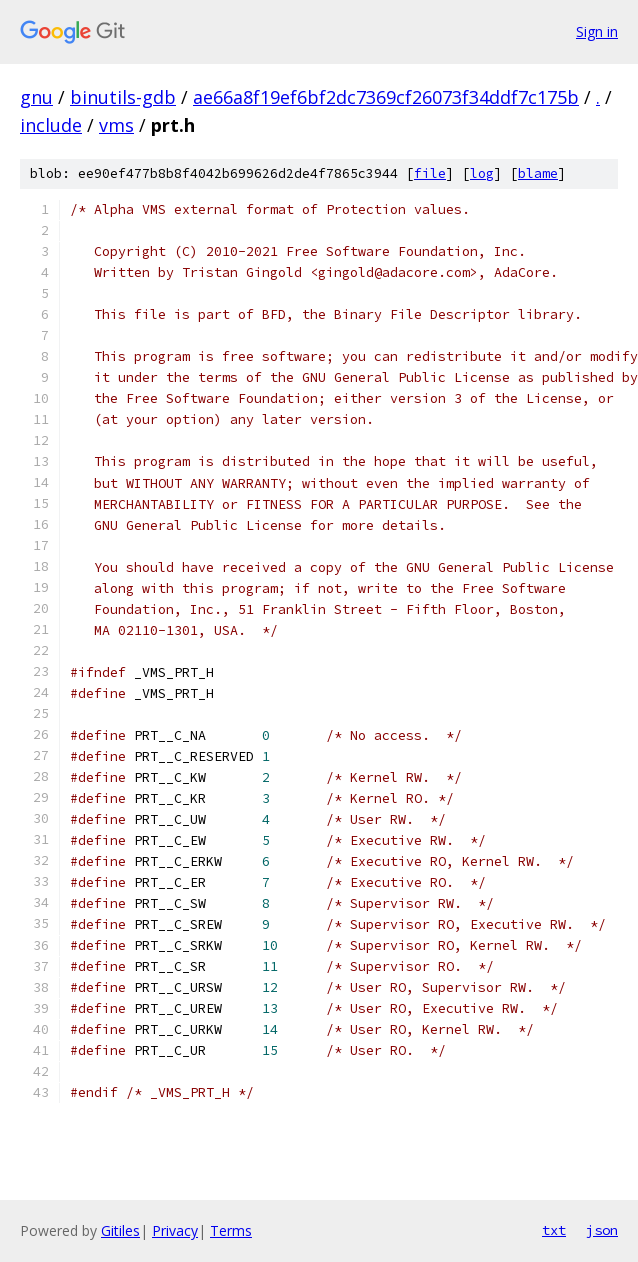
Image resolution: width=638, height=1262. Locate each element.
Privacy (175, 1230)
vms (116, 125)
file (430, 173)
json (602, 1230)
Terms (231, 1230)
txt (554, 1230)
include (51, 125)
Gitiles (120, 1230)
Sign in (597, 31)
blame (538, 173)
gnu (36, 97)
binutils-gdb (123, 97)
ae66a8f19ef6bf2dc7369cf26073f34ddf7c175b (386, 97)
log (482, 173)
